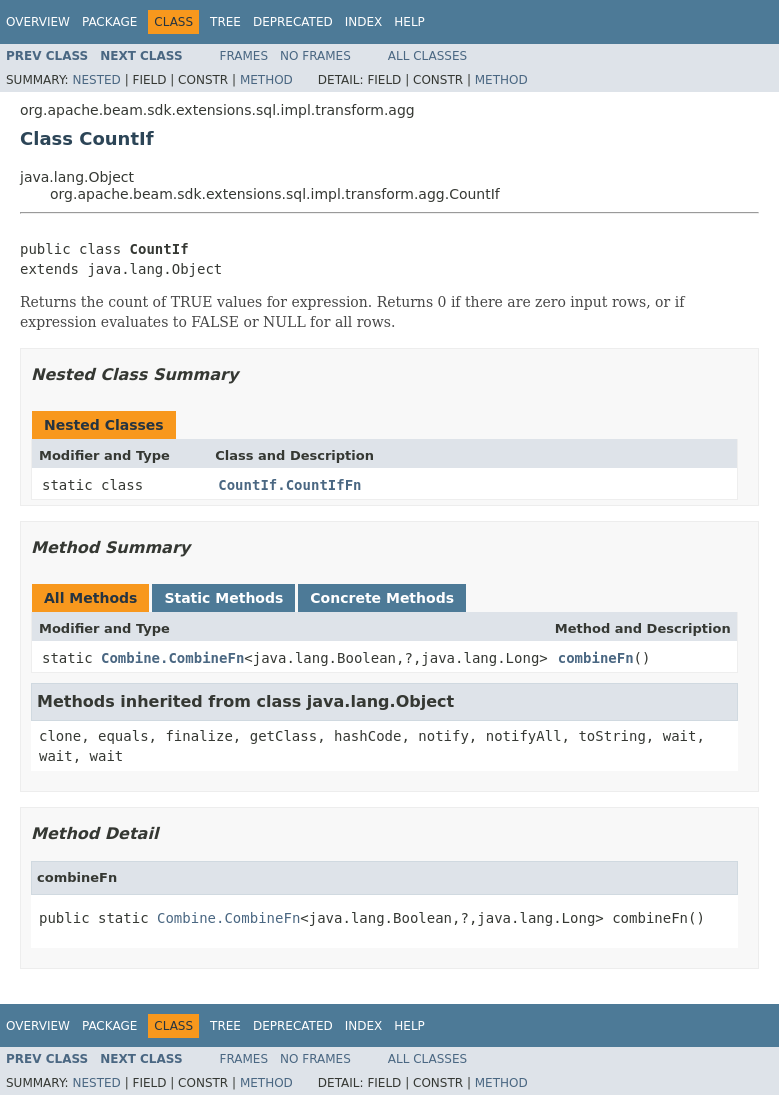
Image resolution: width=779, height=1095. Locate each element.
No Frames (315, 56)
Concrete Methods (382, 598)
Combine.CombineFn (172, 658)
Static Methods (223, 598)
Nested (96, 80)
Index (364, 22)
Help (409, 22)
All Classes (427, 56)
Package (109, 22)
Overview (38, 22)
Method (266, 80)
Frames (244, 56)
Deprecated (293, 22)
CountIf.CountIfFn (289, 485)
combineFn (596, 658)
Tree (225, 22)
